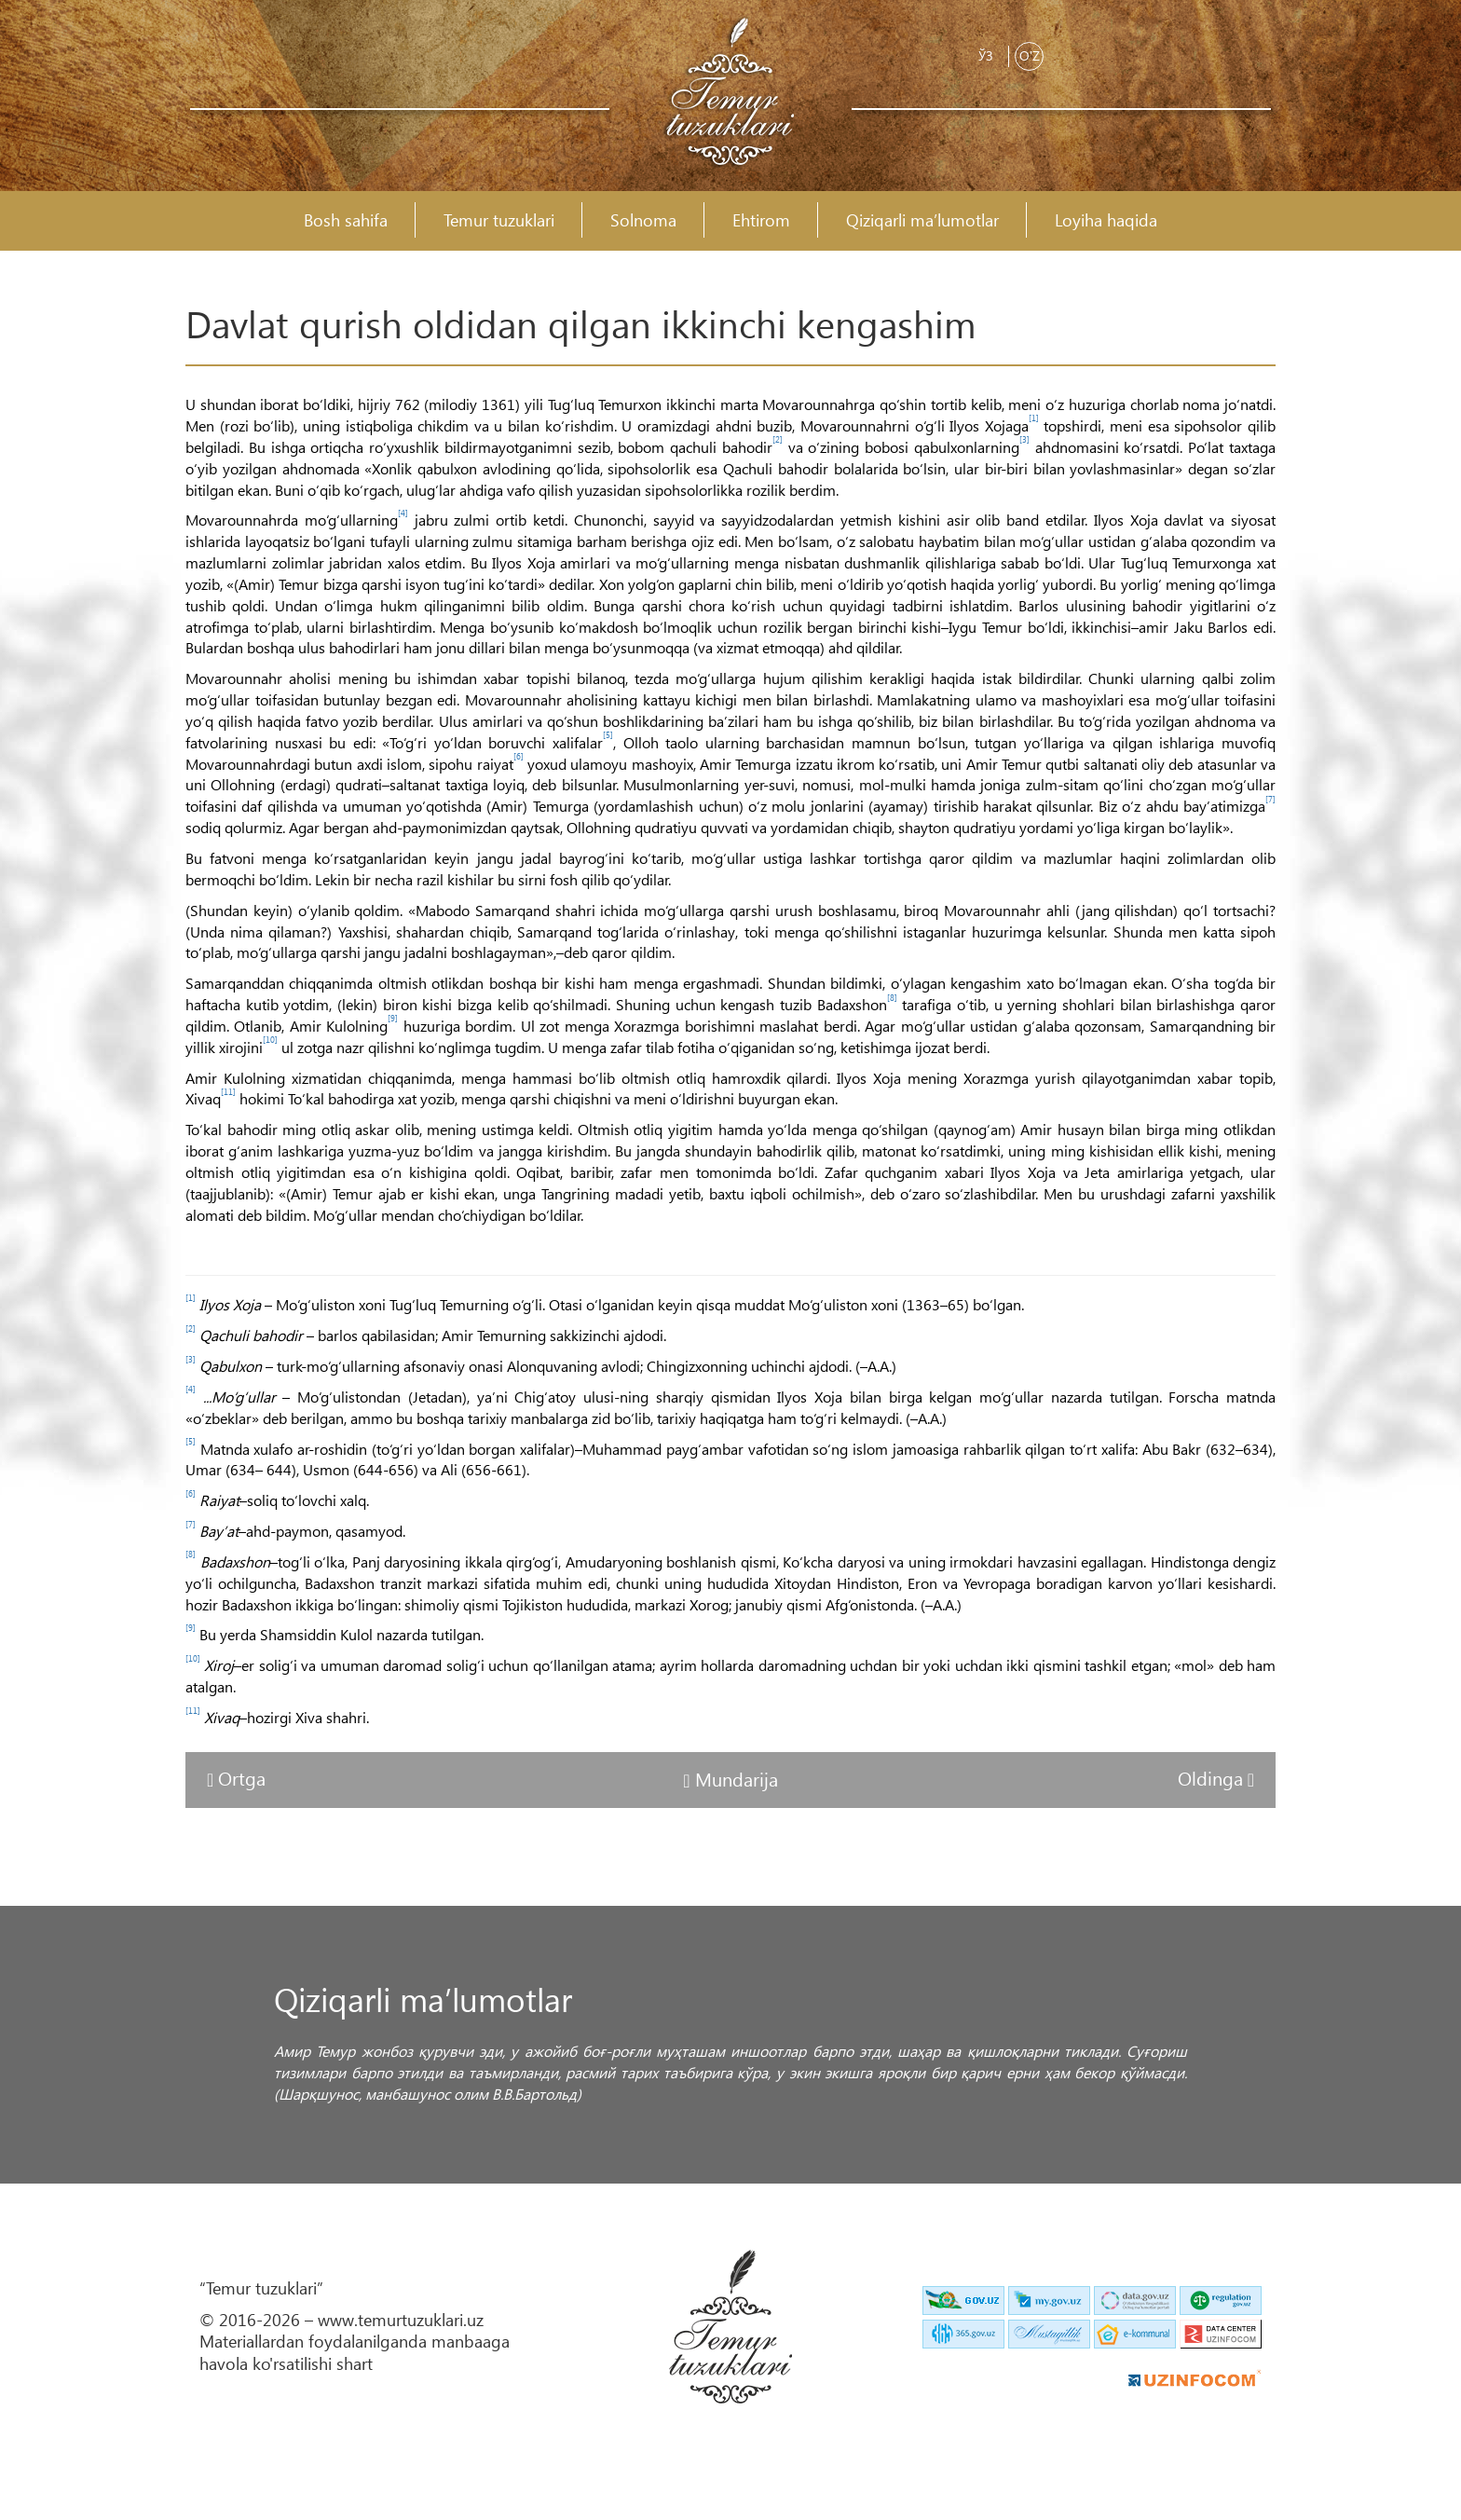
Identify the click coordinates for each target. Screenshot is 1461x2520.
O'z (1029, 55)
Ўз (985, 55)
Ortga (242, 1777)
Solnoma (643, 220)
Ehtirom (761, 220)
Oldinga (1213, 1777)
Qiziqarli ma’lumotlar (922, 220)
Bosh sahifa (346, 220)
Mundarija (736, 1778)
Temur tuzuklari (499, 220)
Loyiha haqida (1106, 220)
